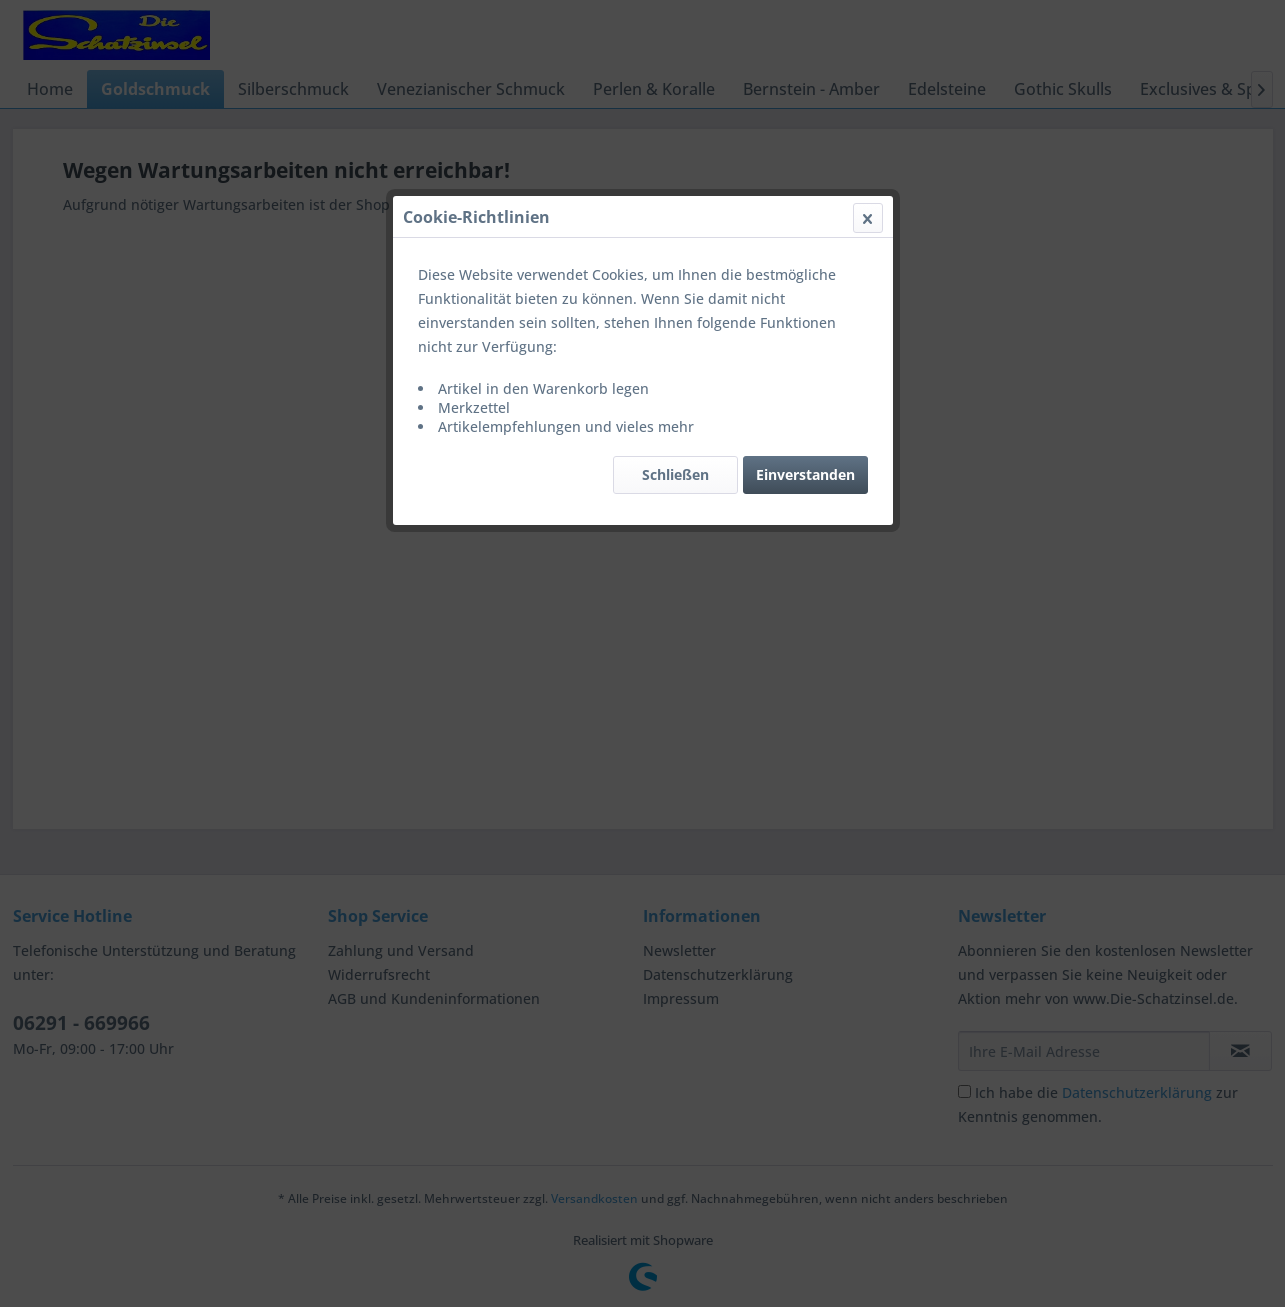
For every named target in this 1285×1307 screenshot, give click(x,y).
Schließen (675, 474)
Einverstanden (805, 474)
